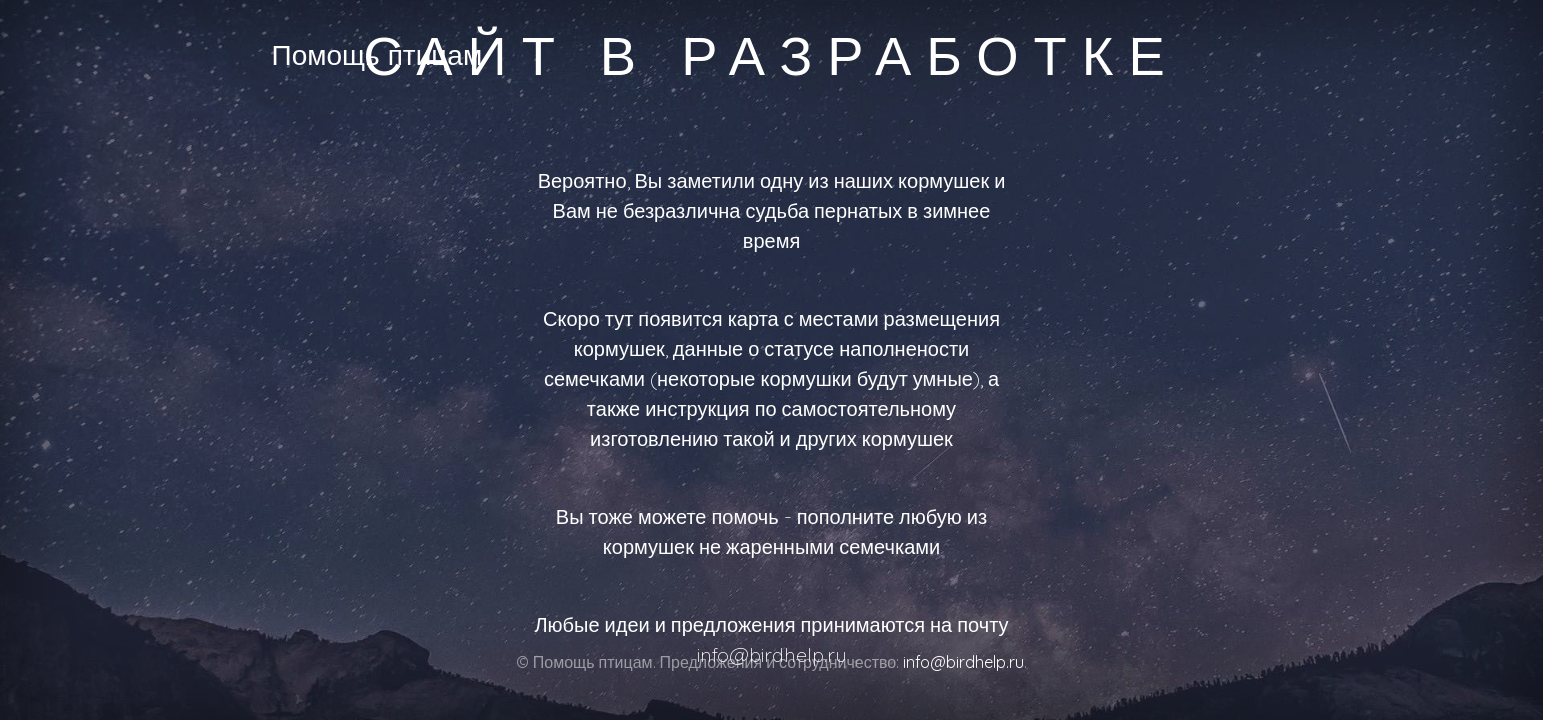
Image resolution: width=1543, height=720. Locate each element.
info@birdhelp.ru (963, 662)
